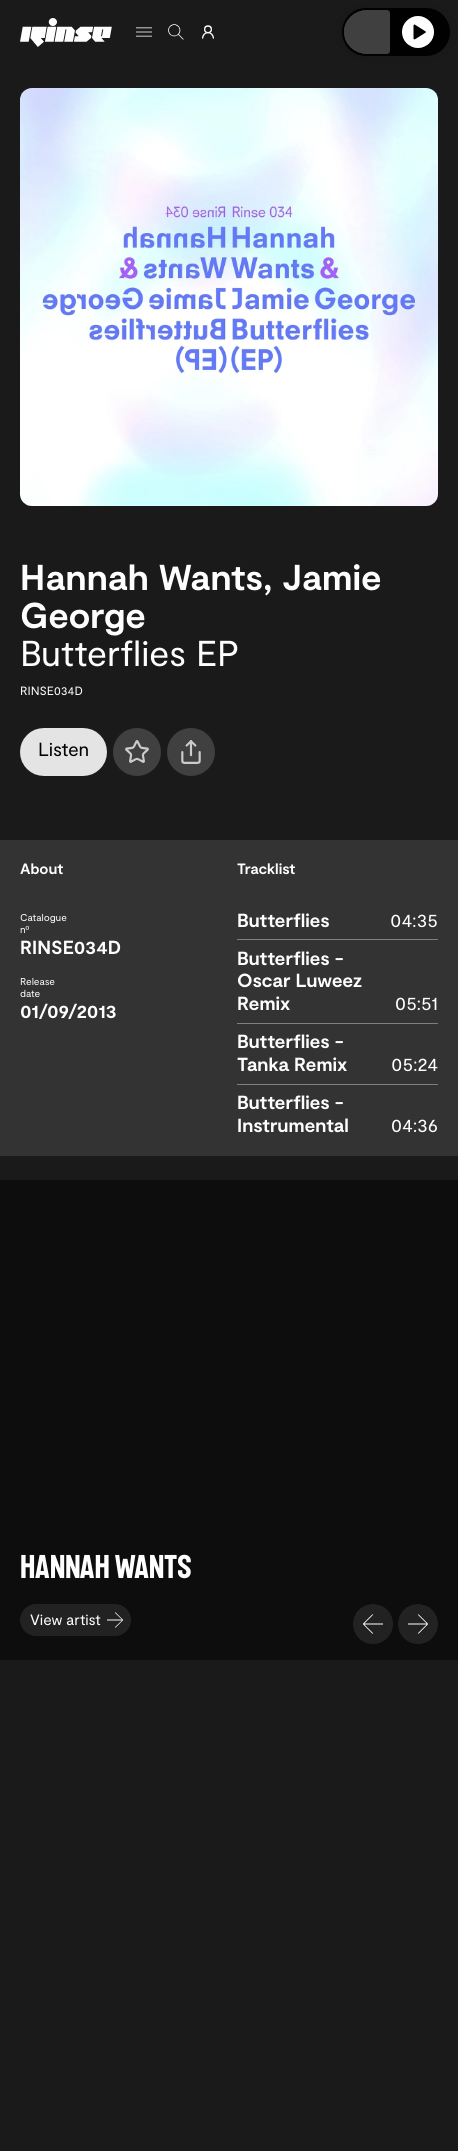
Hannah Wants (141, 576)
